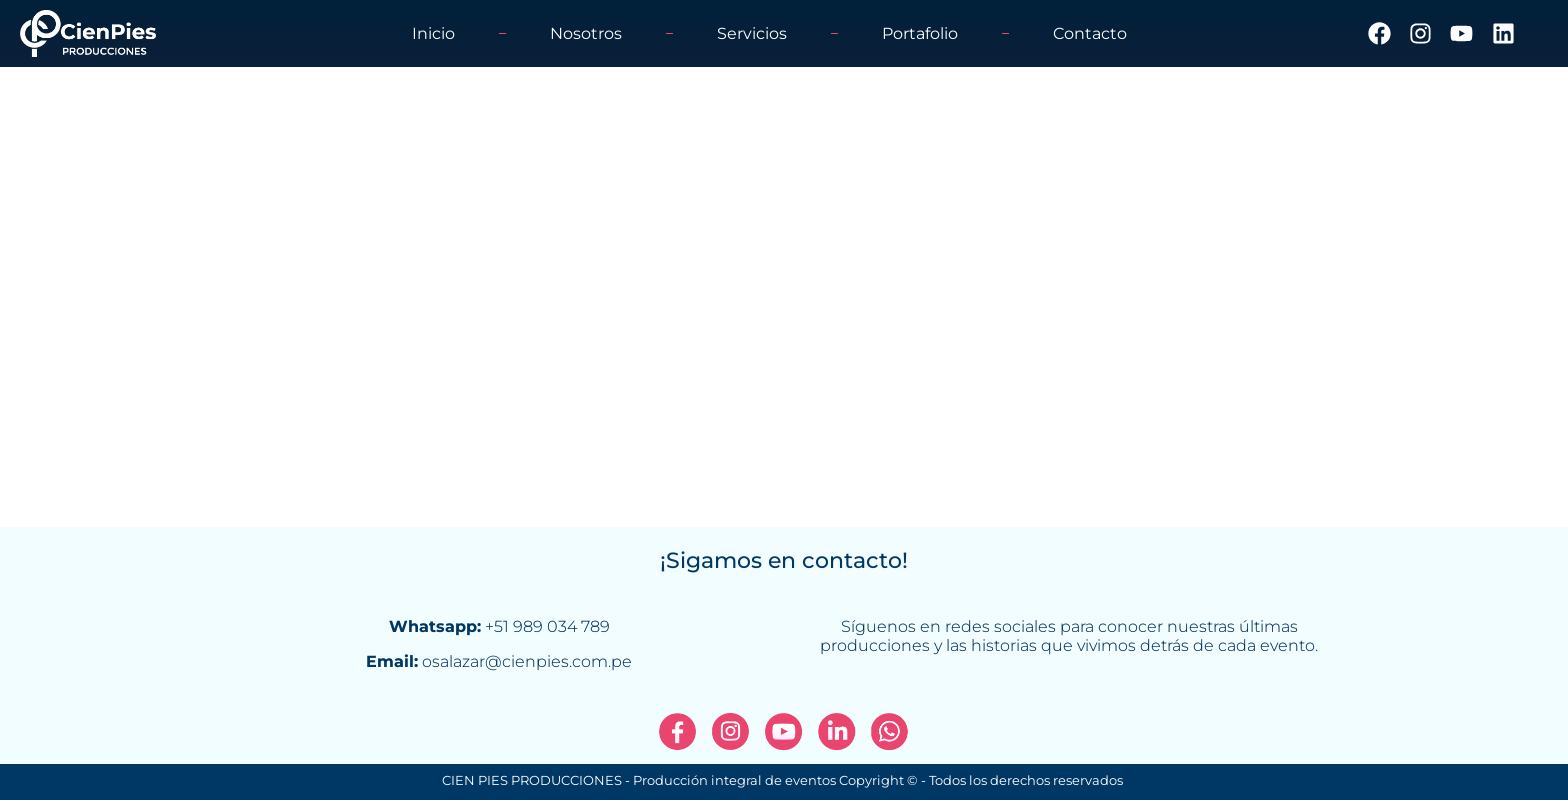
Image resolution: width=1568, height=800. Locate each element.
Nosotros (586, 33)
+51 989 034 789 (547, 626)
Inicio (433, 33)
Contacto (1090, 33)
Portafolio (920, 33)
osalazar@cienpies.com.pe (527, 661)
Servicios (752, 33)
